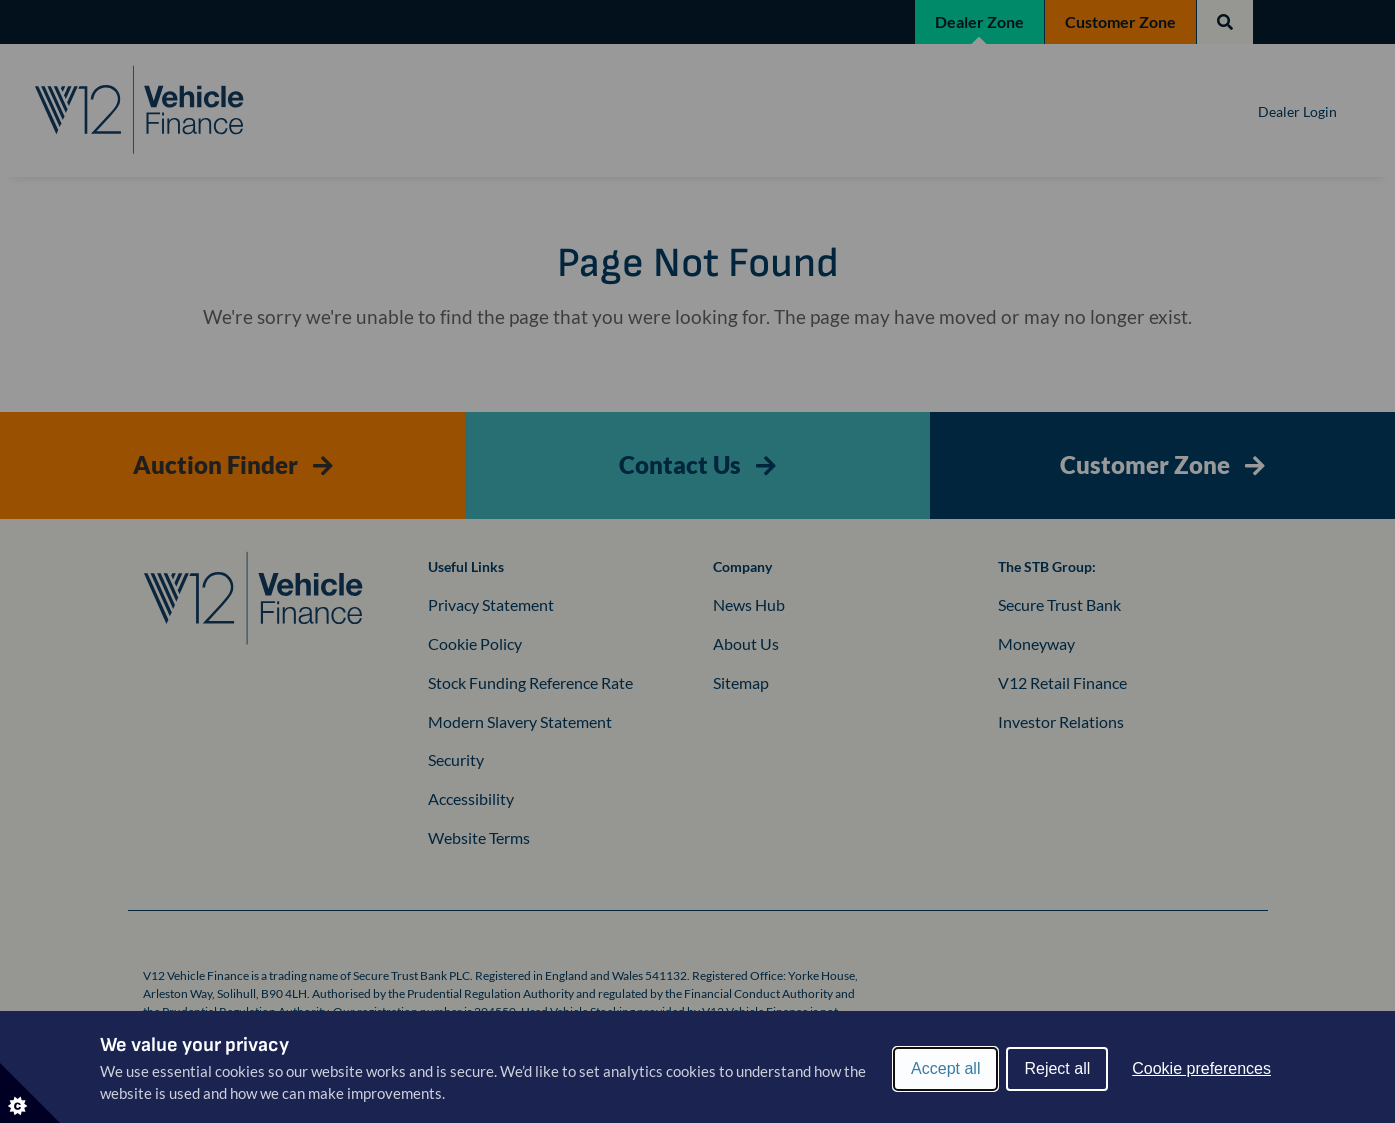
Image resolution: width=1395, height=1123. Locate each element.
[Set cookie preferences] (30, 1093)
